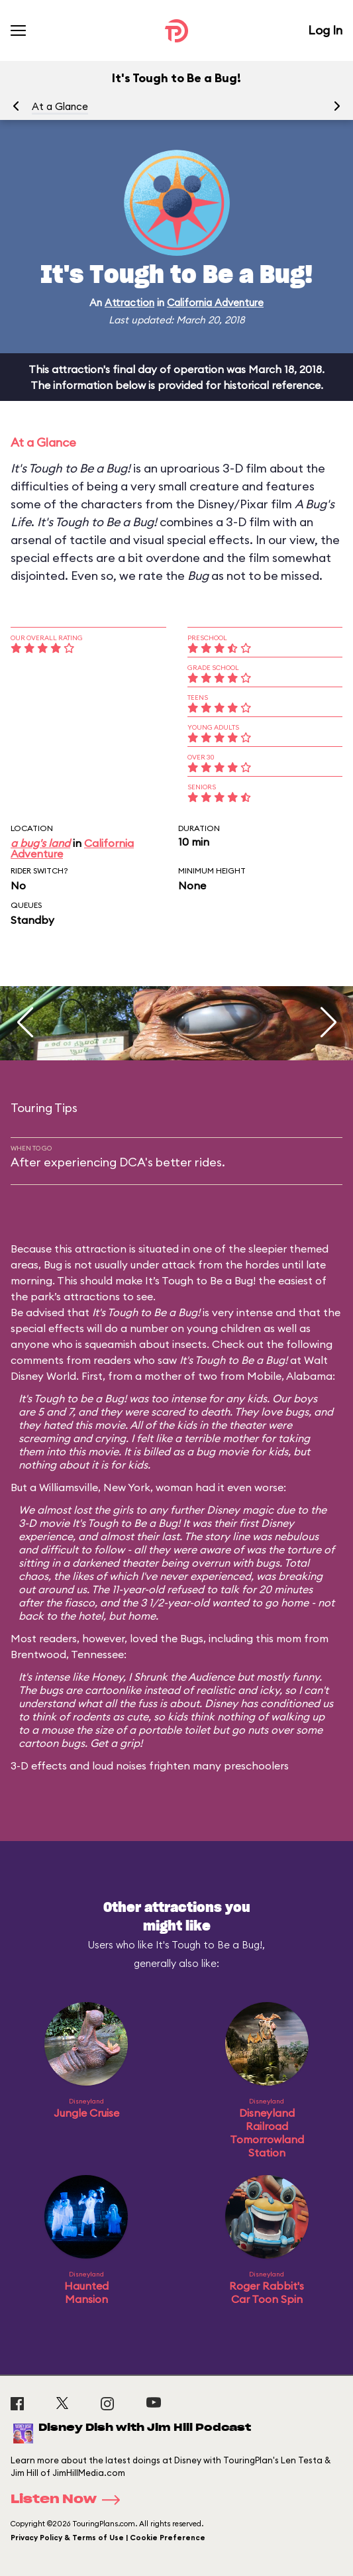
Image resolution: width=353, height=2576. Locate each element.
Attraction (129, 302)
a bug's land (40, 843)
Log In (325, 30)
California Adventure (215, 302)
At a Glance (60, 106)
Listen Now (69, 2500)
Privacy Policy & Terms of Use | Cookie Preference (108, 2537)
